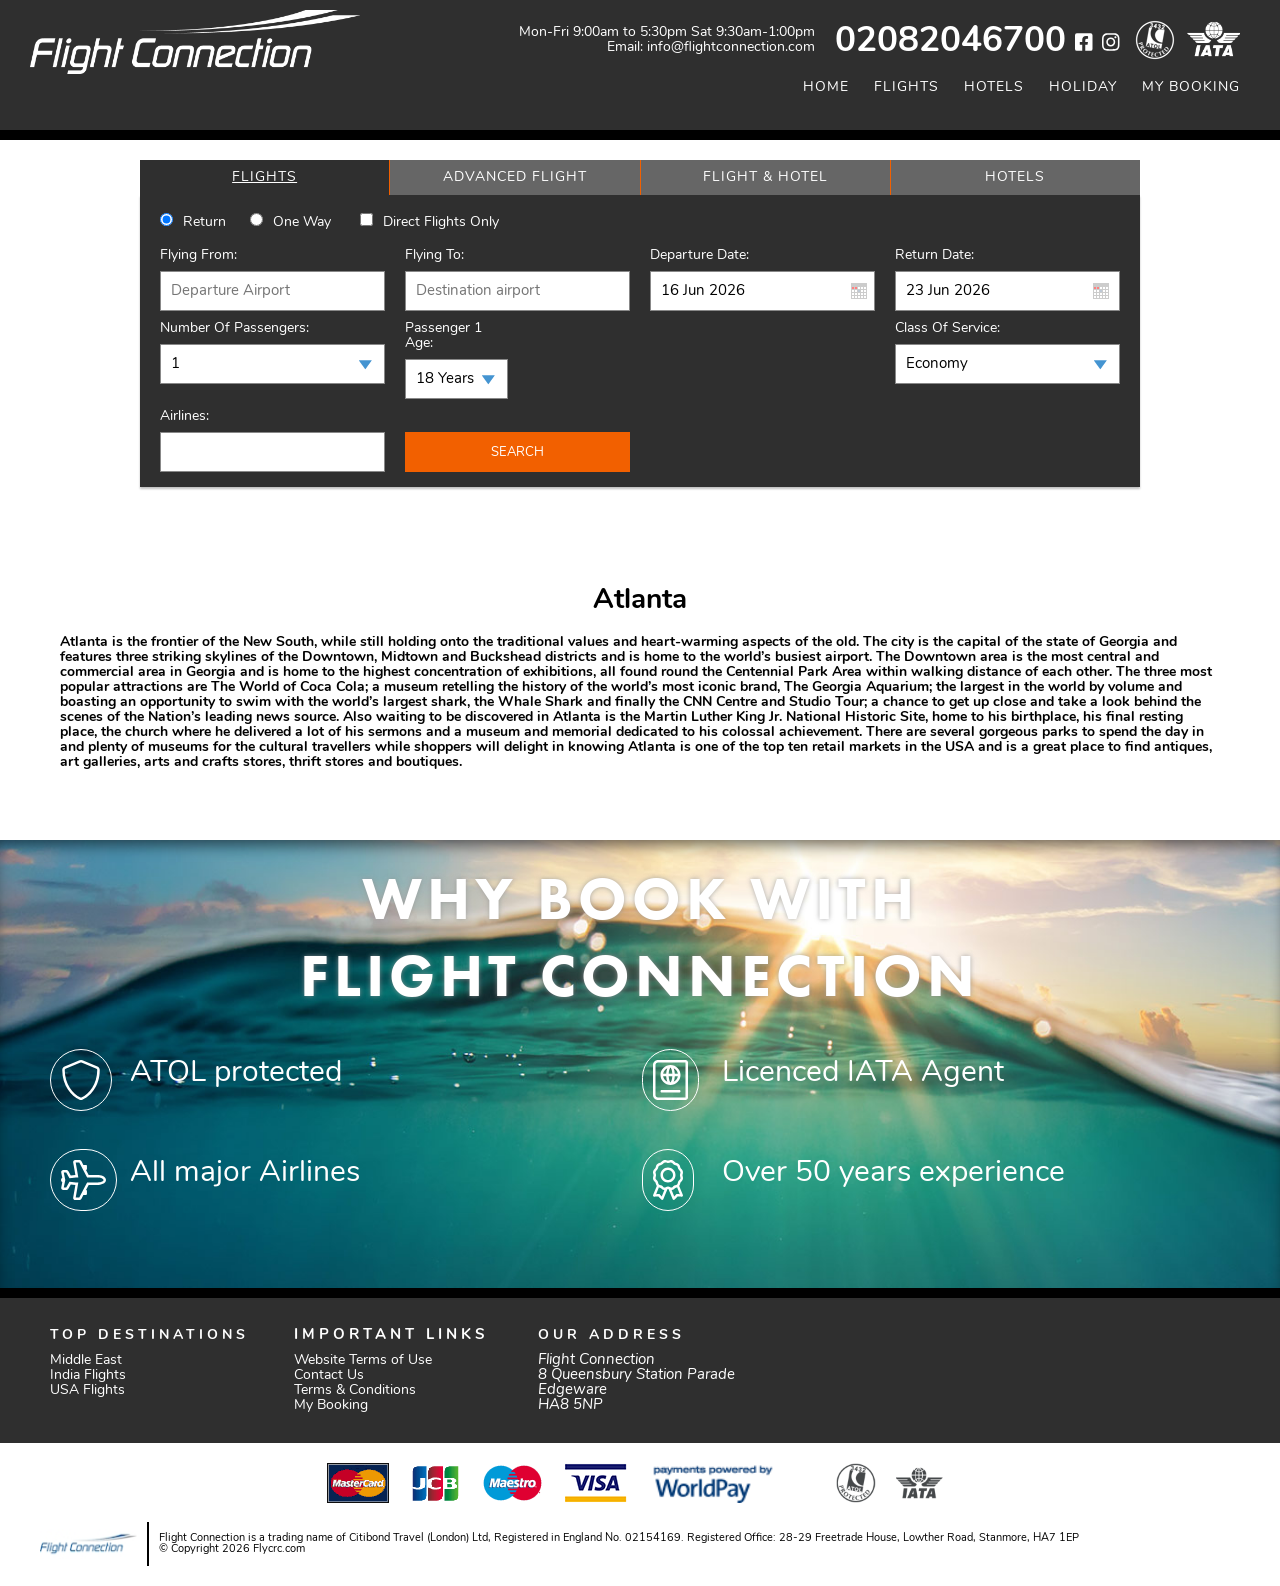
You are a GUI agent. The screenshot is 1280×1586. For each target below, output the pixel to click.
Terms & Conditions (355, 1390)
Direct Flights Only (441, 222)
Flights (906, 87)
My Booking (1191, 87)
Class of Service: (947, 328)
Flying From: (198, 255)
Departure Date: (699, 255)
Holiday (1083, 87)
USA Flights (87, 1390)
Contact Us (329, 1375)
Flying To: (434, 255)
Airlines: (184, 416)
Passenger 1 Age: (443, 336)
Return (204, 222)
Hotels (994, 87)
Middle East (86, 1360)
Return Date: (934, 255)
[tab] (264, 177)
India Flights (88, 1375)
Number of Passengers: (234, 328)
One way (302, 222)
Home (826, 87)
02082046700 (950, 42)
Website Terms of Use (363, 1360)
